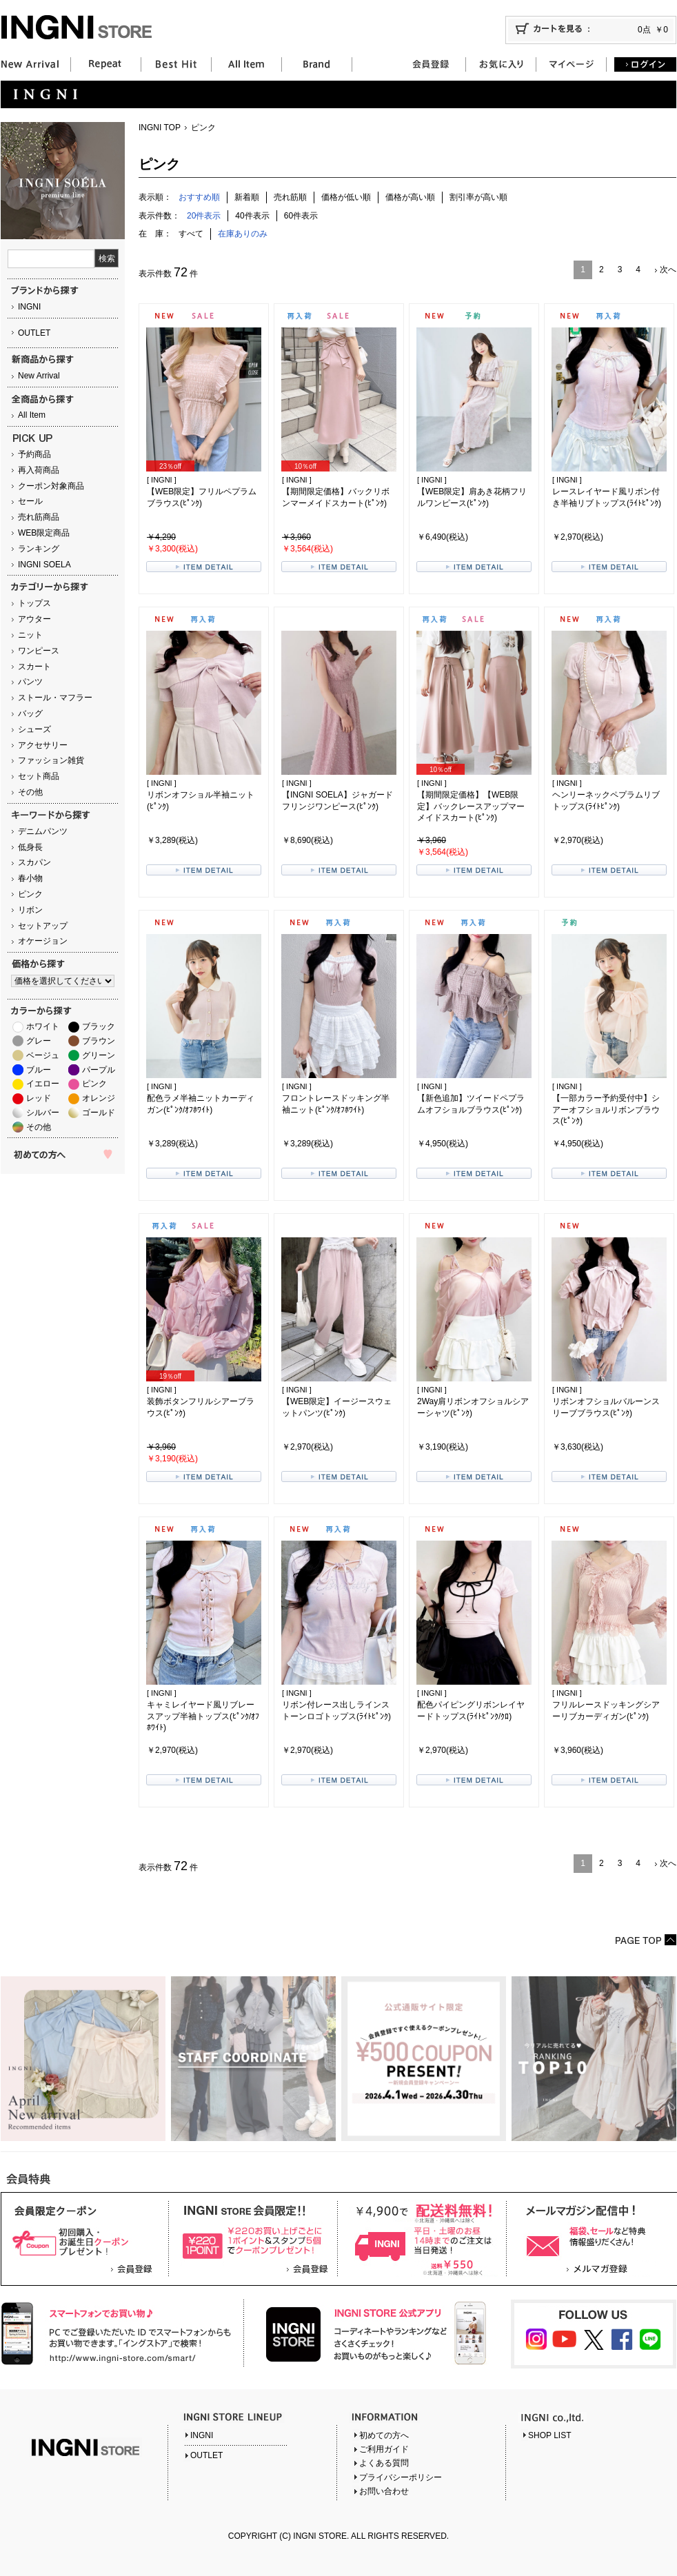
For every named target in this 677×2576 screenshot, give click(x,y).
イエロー (42, 1083)
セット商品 (38, 776)
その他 (30, 792)
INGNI (29, 307)
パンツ (30, 682)
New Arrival (39, 376)
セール (30, 501)
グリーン (98, 1055)
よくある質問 (384, 2463)
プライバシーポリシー (400, 2477)
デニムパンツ (43, 831)
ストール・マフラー (55, 697)
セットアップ (43, 926)
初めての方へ (384, 2435)
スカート (34, 666)
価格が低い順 (346, 197)
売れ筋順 (290, 197)
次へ (668, 269)
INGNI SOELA (44, 564)
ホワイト (42, 1026)
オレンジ (98, 1098)
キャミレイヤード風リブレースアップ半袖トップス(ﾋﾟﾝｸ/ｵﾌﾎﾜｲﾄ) (203, 1716)
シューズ (34, 729)
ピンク (30, 894)
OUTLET (34, 333)
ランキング (38, 549)
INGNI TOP (160, 127)
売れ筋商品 (38, 517)
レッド (38, 1098)
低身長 (30, 847)
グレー (38, 1041)
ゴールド (98, 1112)
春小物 (30, 878)
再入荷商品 (38, 470)
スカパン (34, 862)
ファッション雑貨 (51, 760)
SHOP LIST (549, 2435)
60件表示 (301, 216)
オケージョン (43, 941)
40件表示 (252, 216)
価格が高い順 (410, 197)
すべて (191, 234)
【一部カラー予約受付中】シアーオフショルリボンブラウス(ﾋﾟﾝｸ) (606, 1109)
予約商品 (34, 454)
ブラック (98, 1026)
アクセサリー (43, 745)
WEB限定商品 (44, 533)
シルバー (42, 1112)
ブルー (38, 1070)
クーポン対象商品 (51, 486)
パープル (98, 1070)
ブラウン (98, 1041)
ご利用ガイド (384, 2449)
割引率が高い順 (478, 197)
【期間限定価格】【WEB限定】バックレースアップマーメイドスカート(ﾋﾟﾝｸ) (471, 806)
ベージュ (42, 1055)
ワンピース (38, 651)
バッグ (30, 713)
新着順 (246, 197)
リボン (30, 910)
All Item (32, 415)
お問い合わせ (384, 2491)
